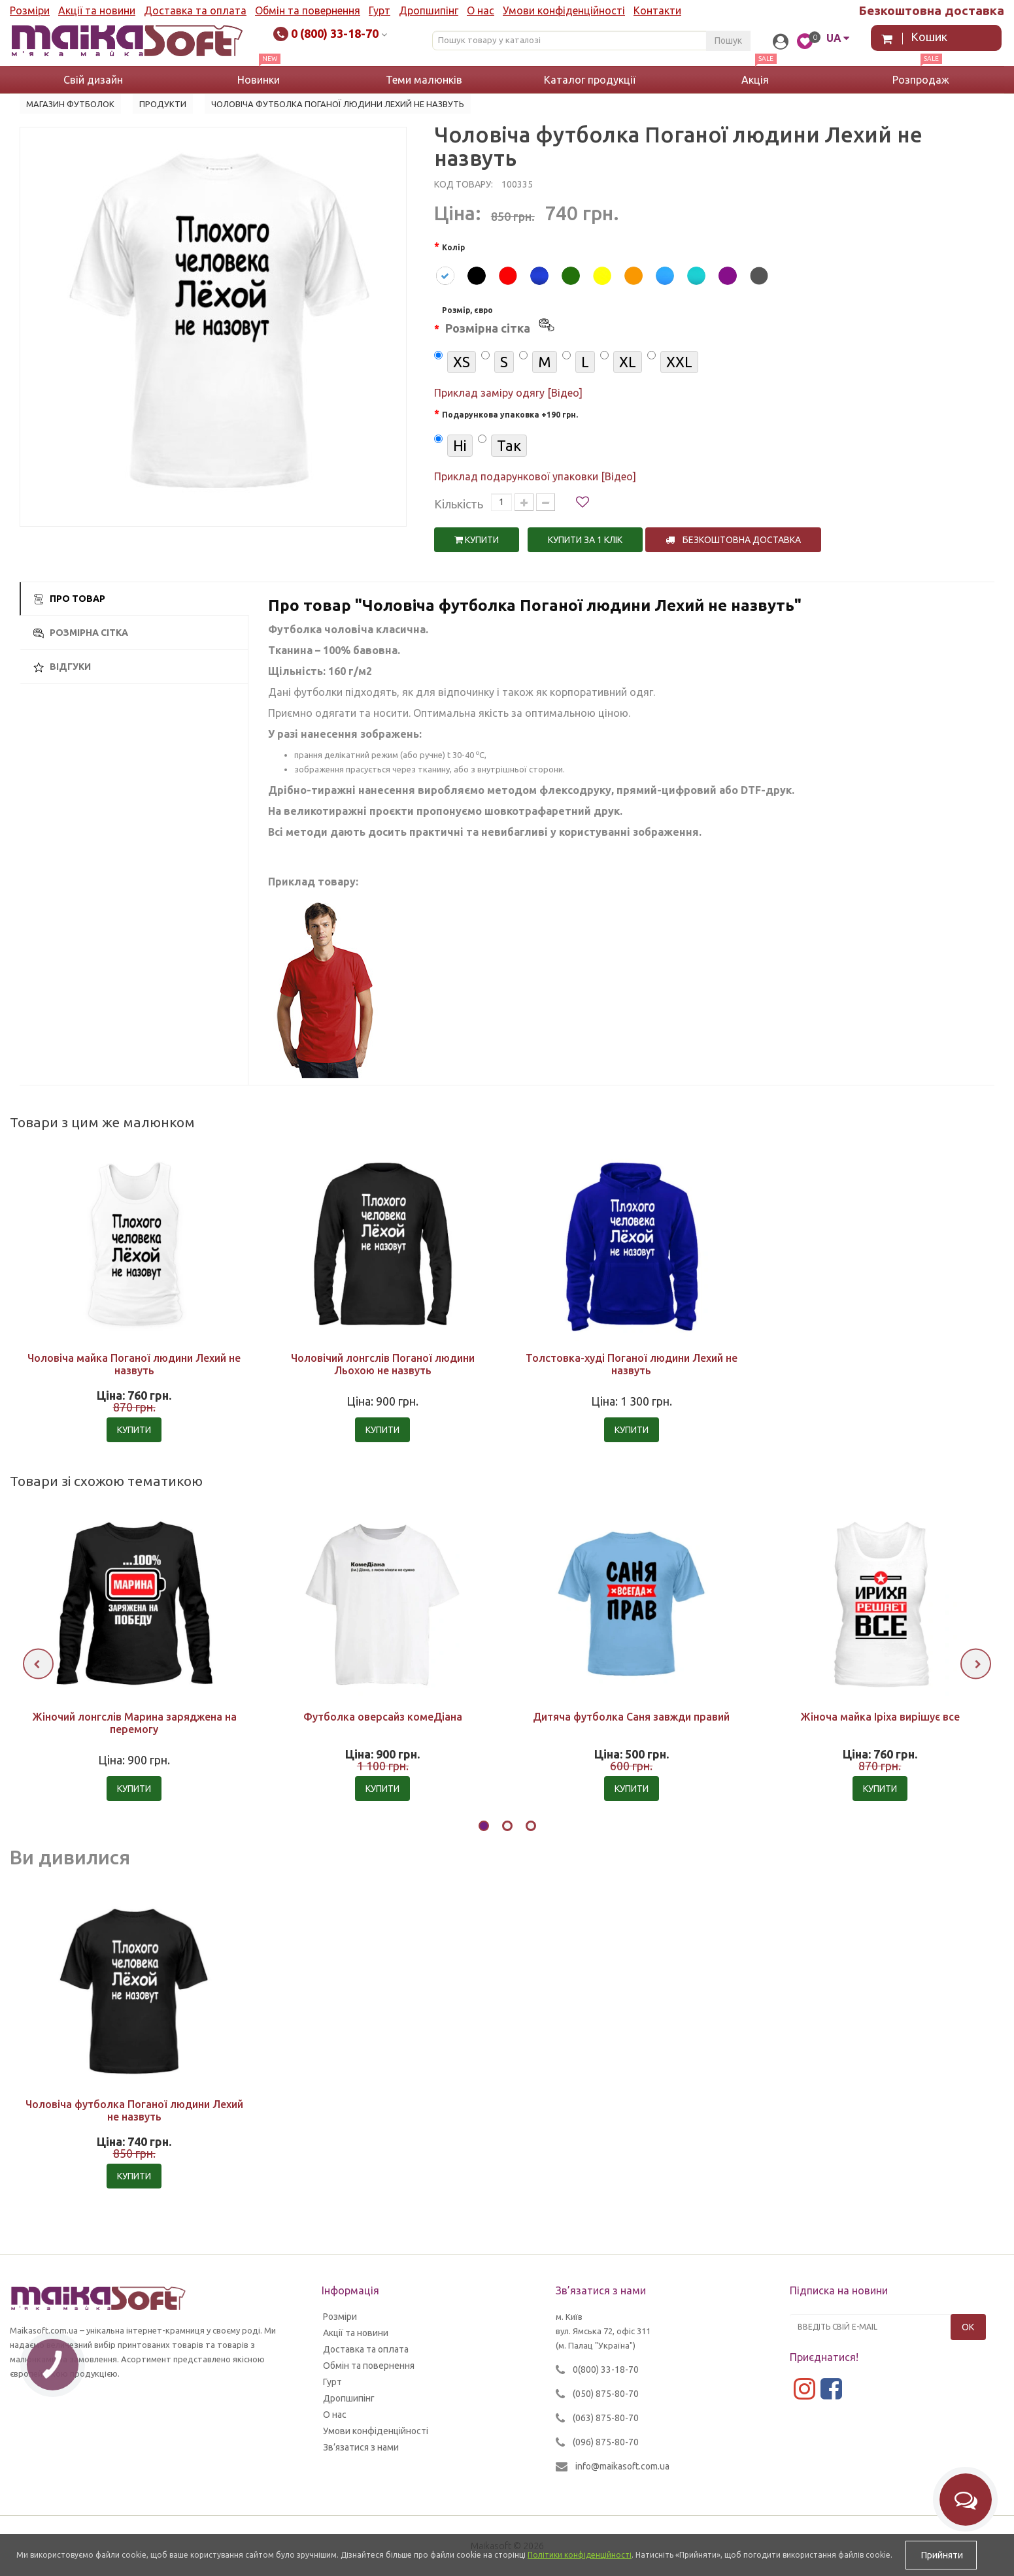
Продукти (162, 103)
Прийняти (941, 2555)
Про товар (69, 598)
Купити (476, 540)
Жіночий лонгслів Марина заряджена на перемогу (134, 1723)
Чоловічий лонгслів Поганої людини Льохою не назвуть (383, 1364)
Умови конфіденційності (564, 10)
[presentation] (38, 1664)
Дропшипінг (428, 10)
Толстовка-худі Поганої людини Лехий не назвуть (631, 1364)
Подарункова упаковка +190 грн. (510, 414)
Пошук (728, 40)
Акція (755, 80)
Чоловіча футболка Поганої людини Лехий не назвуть (134, 2110)
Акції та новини (96, 10)
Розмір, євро (499, 322)
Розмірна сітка (80, 632)
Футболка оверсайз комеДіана (382, 1717)
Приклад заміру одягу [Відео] (508, 393)
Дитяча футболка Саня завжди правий (631, 1717)
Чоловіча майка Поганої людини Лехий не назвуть (134, 1364)
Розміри (30, 10)
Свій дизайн (93, 80)
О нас (480, 10)
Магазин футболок (70, 103)
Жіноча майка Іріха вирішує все (880, 1717)
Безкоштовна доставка (733, 540)
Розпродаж (920, 80)
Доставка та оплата (195, 10)
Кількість (458, 503)
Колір (453, 247)
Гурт (379, 10)
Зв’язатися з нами (361, 2447)
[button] (484, 1828)
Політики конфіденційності (580, 2555)
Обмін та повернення (307, 10)
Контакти (657, 10)
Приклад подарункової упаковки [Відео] (535, 476)
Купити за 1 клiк (585, 540)
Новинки (258, 80)
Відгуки (62, 666)
